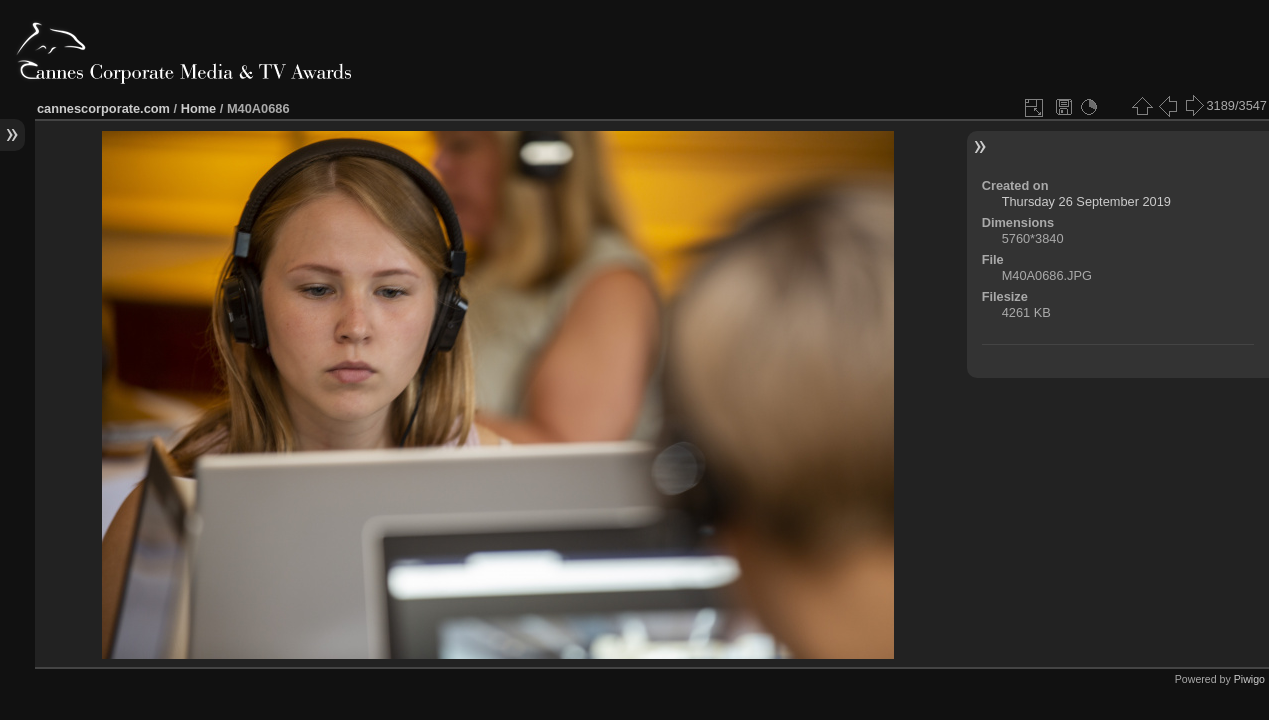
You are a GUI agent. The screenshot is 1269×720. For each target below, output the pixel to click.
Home (199, 108)
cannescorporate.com (103, 108)
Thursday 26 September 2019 (1086, 201)
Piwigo (1249, 679)
